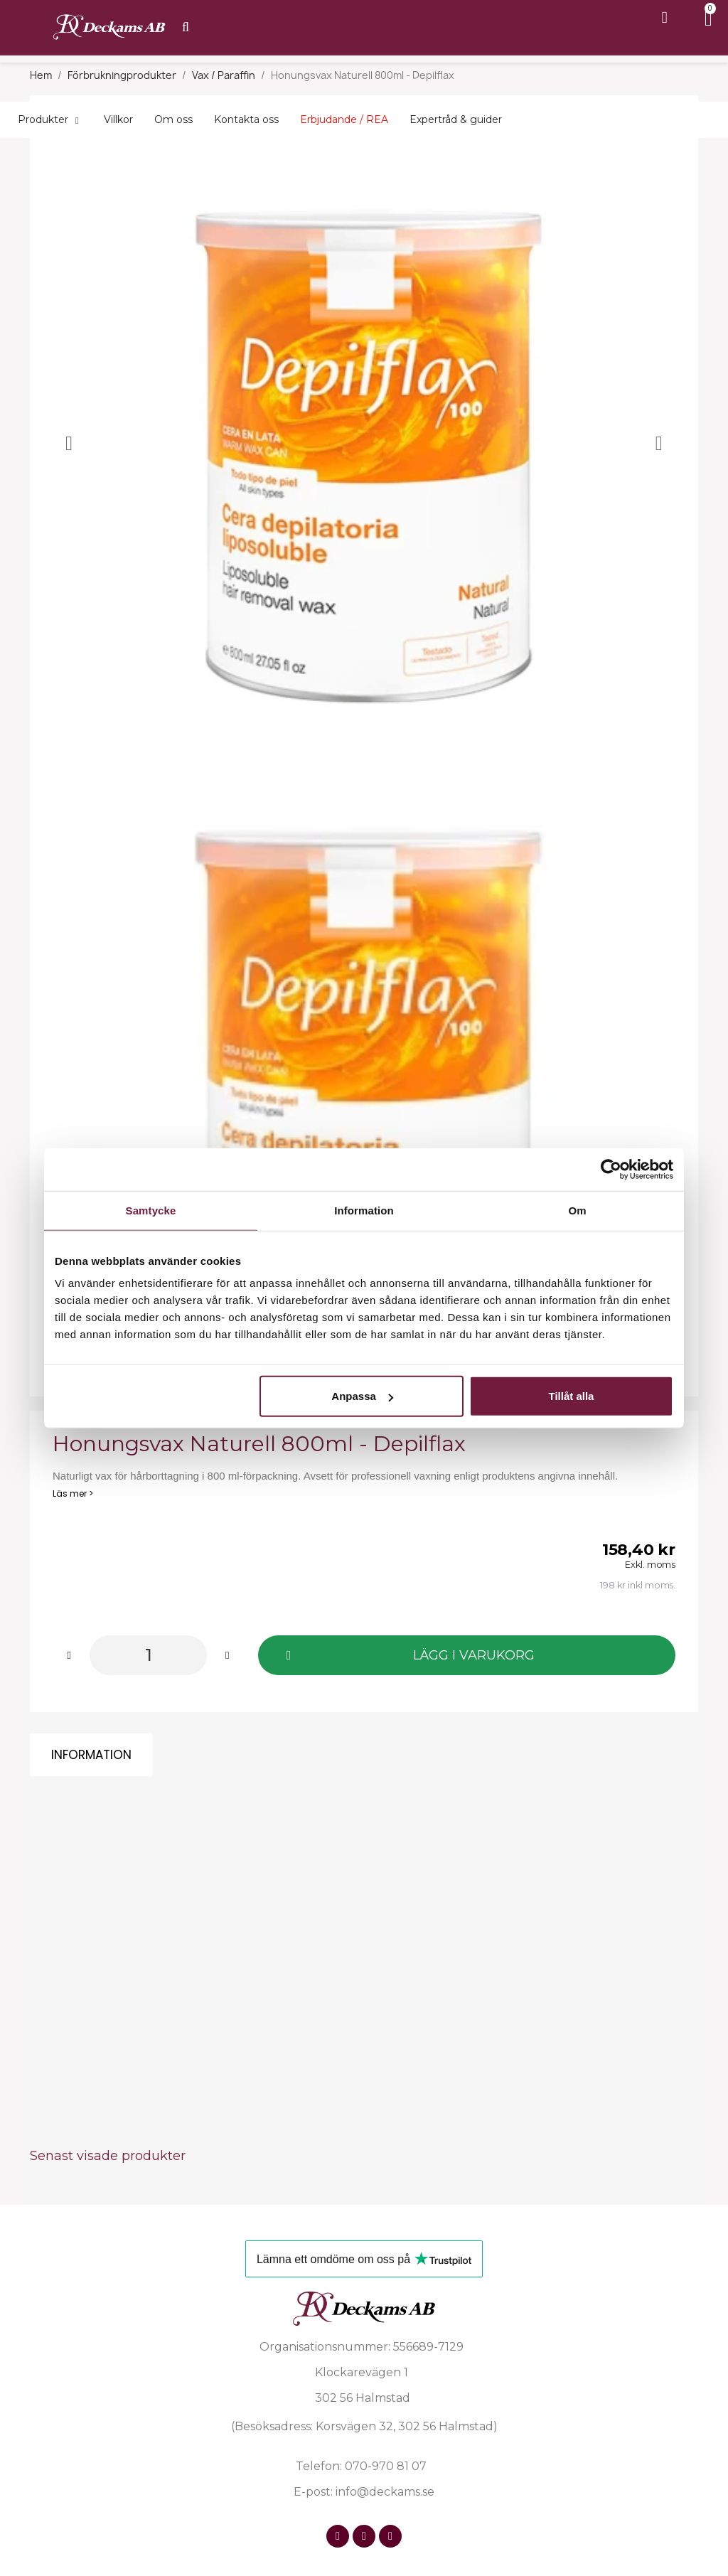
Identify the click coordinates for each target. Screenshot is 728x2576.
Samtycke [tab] (151, 1210)
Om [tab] (577, 1210)
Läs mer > (73, 1493)
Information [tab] (364, 1210)
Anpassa (362, 1396)
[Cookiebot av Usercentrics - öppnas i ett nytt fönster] (611, 1169)
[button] (466, 1655)
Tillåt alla (571, 1396)
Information (91, 1754)
